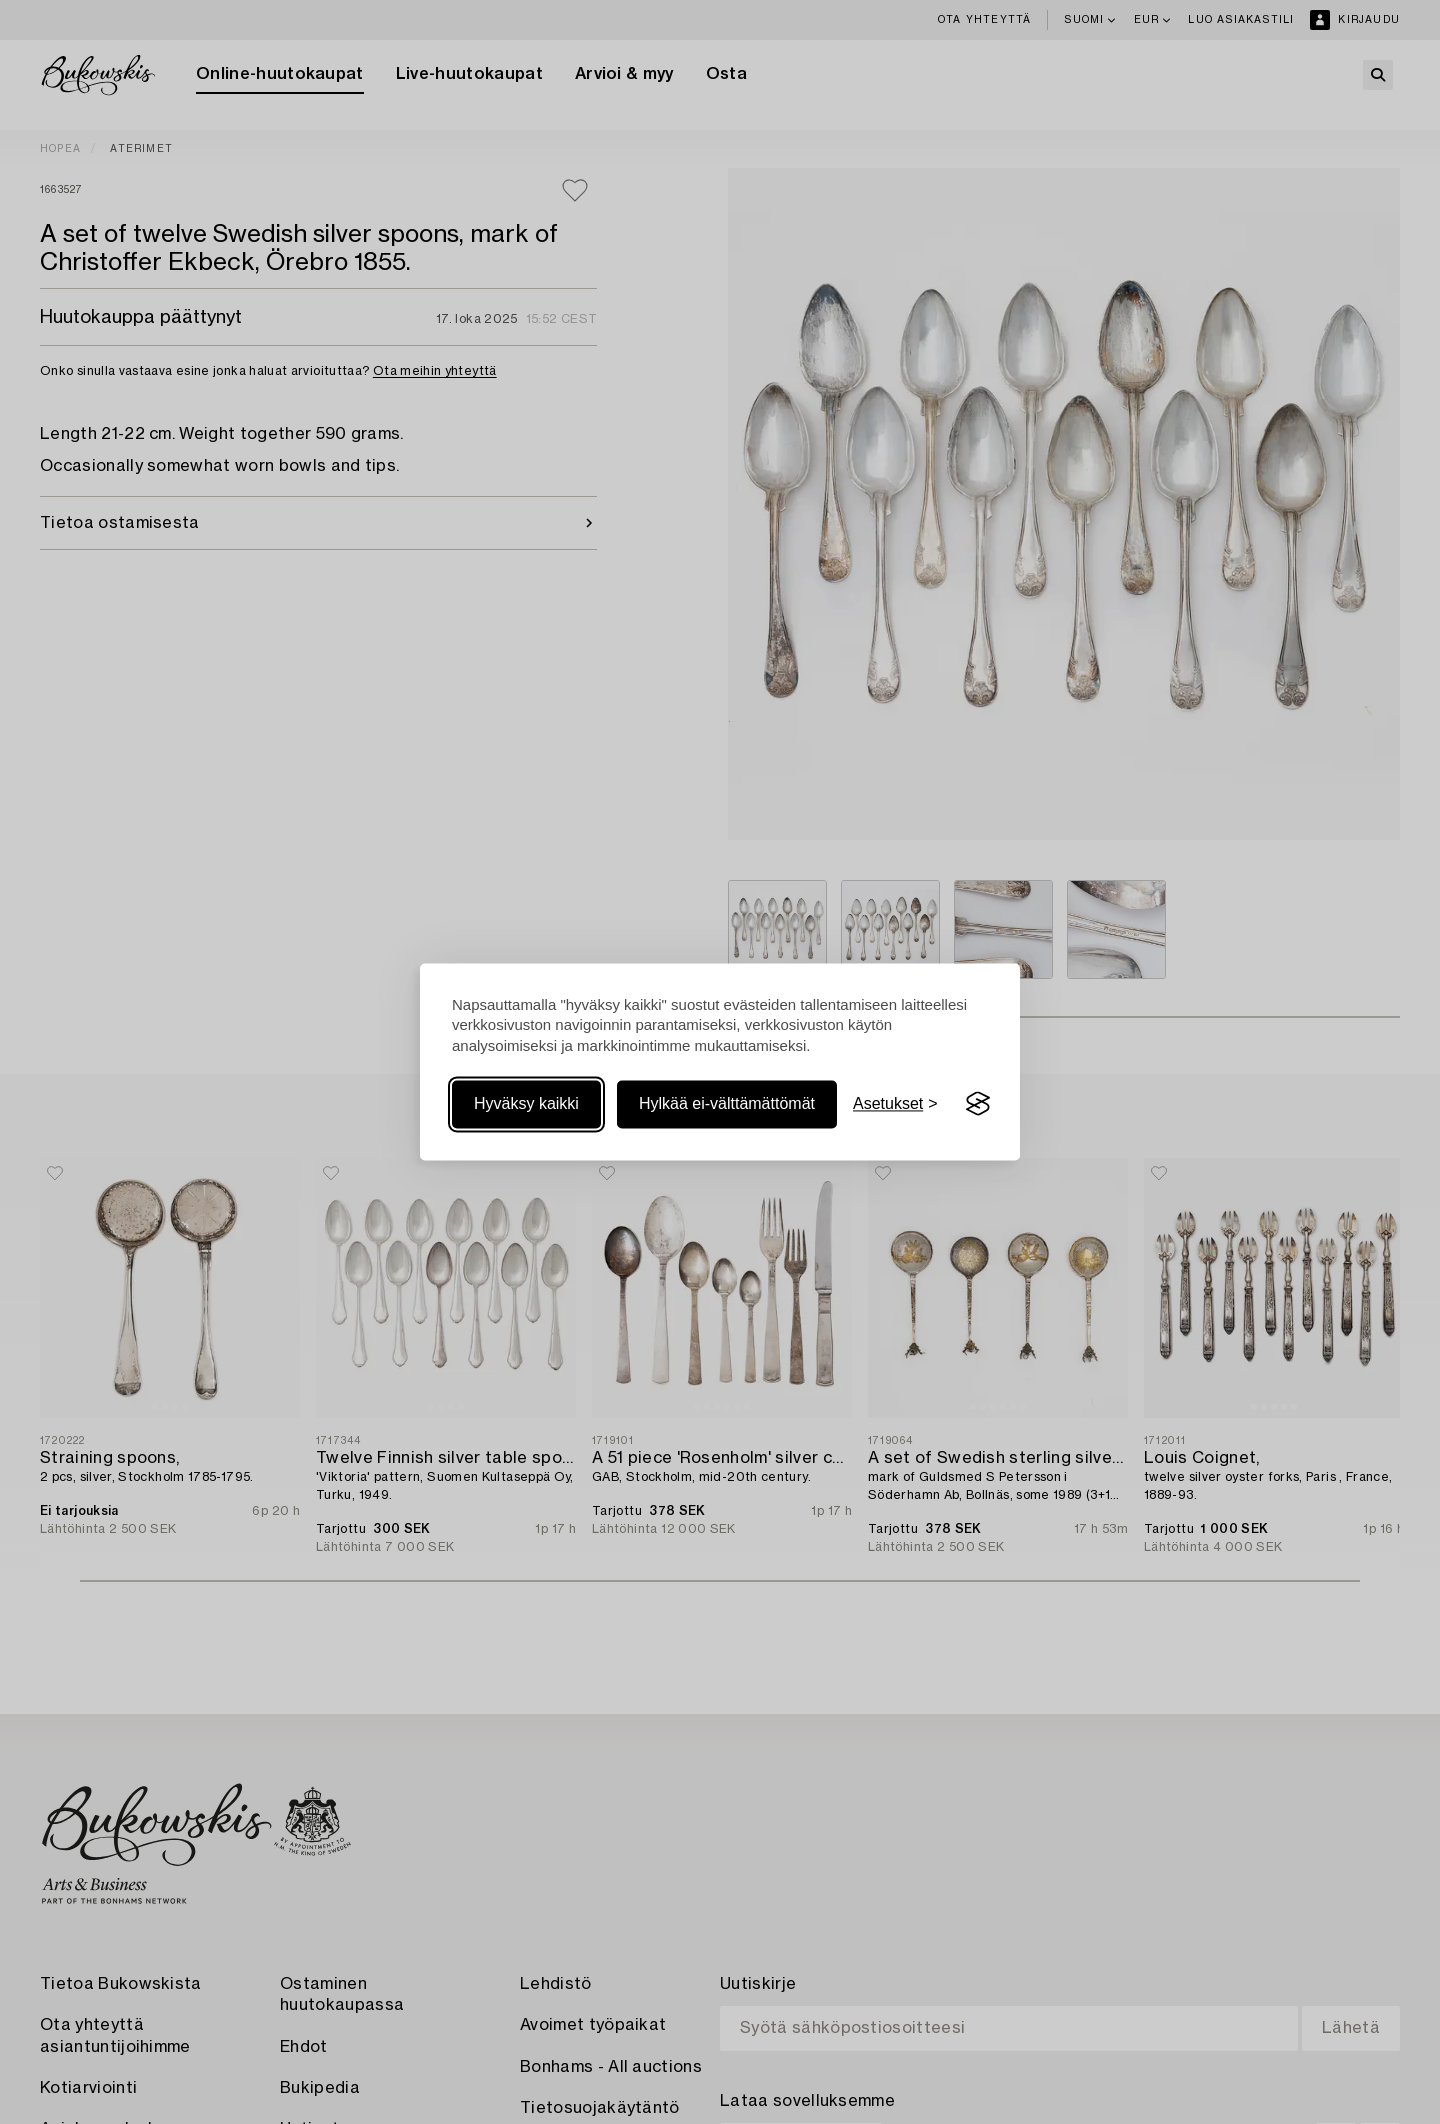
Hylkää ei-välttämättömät (727, 1103)
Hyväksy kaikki (526, 1103)
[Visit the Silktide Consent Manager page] (978, 1104)
